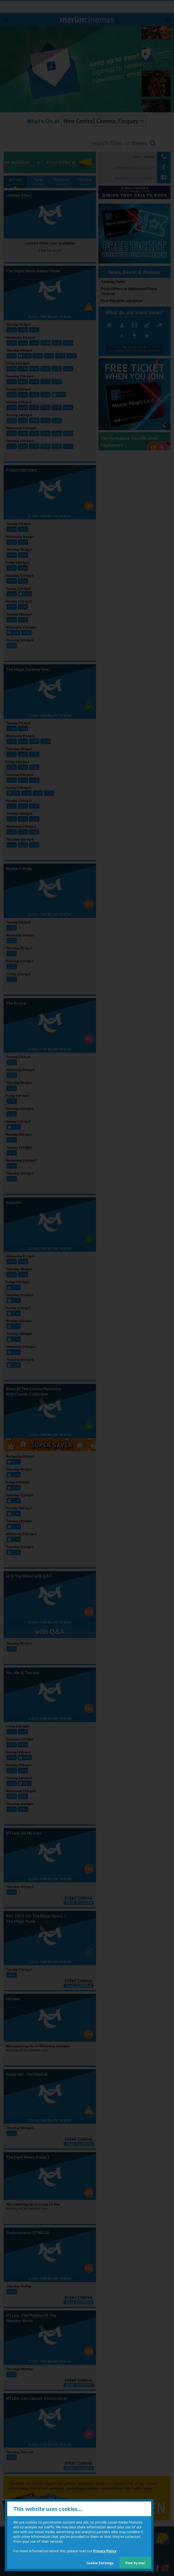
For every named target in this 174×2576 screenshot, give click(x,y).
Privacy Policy (104, 2550)
